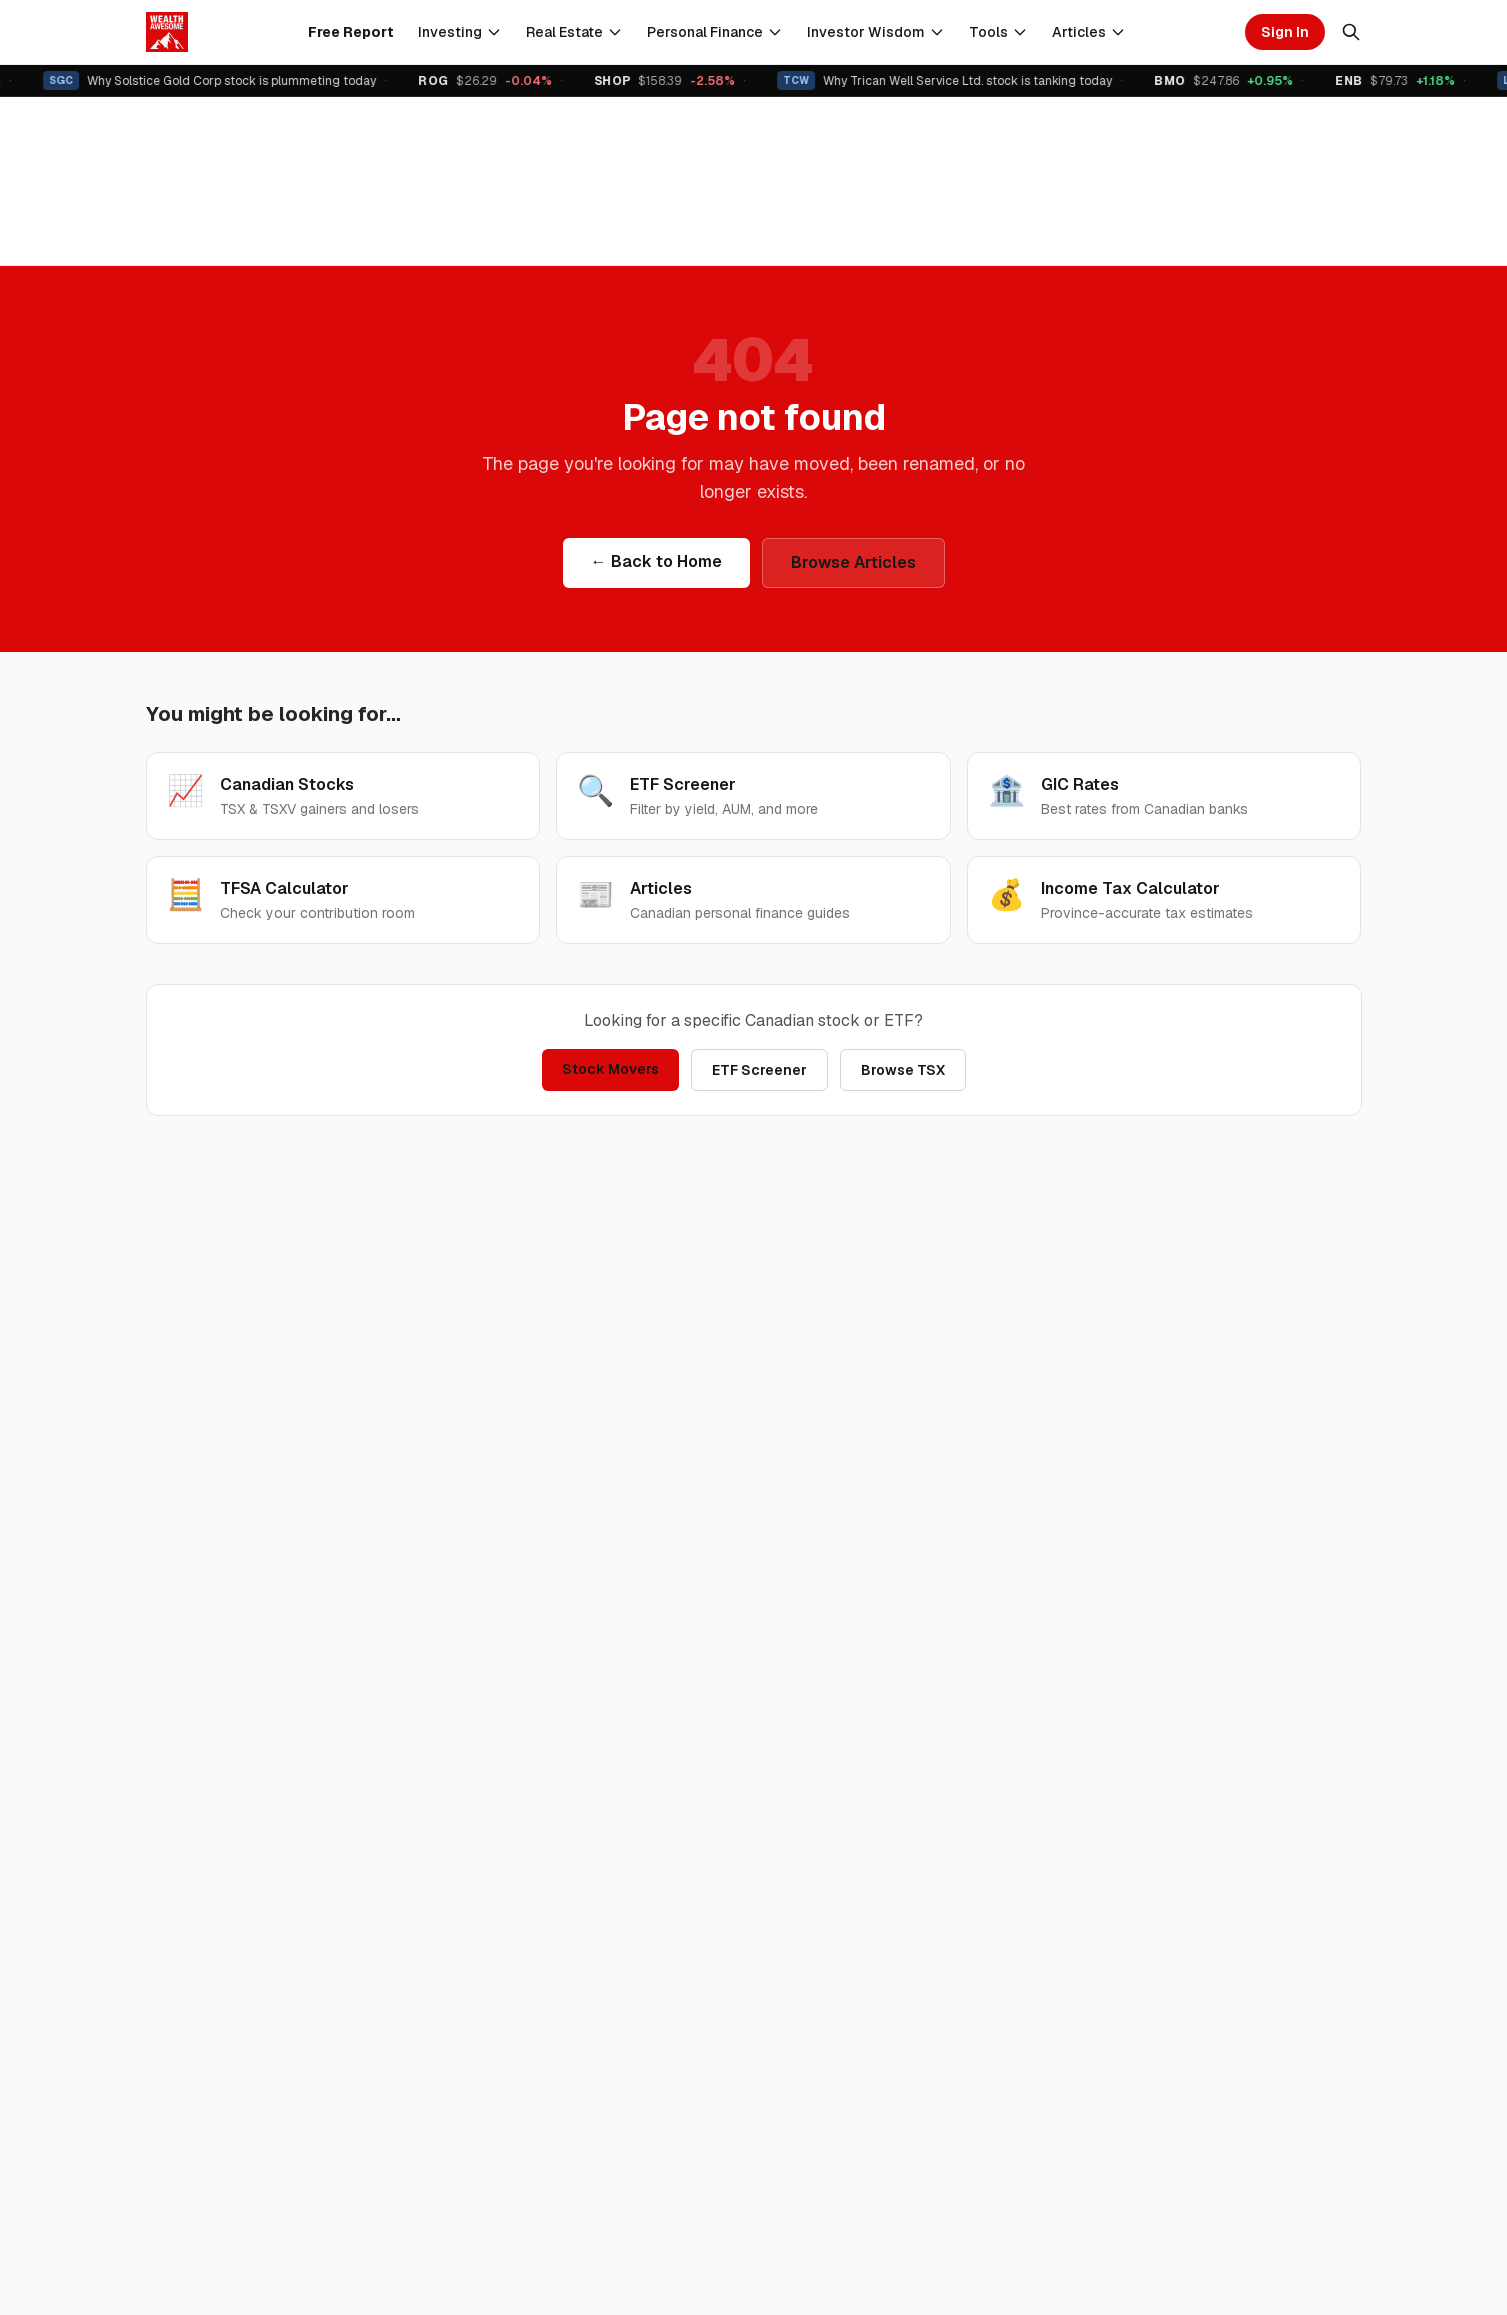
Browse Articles (853, 562)
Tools (998, 32)
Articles (1089, 32)
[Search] (1351, 32)
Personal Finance (715, 32)
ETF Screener (759, 1070)
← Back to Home (656, 561)
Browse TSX (903, 1070)
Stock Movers (610, 1069)
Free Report (351, 32)
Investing (460, 32)
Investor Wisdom (876, 32)
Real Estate (574, 32)
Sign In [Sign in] (1285, 32)
